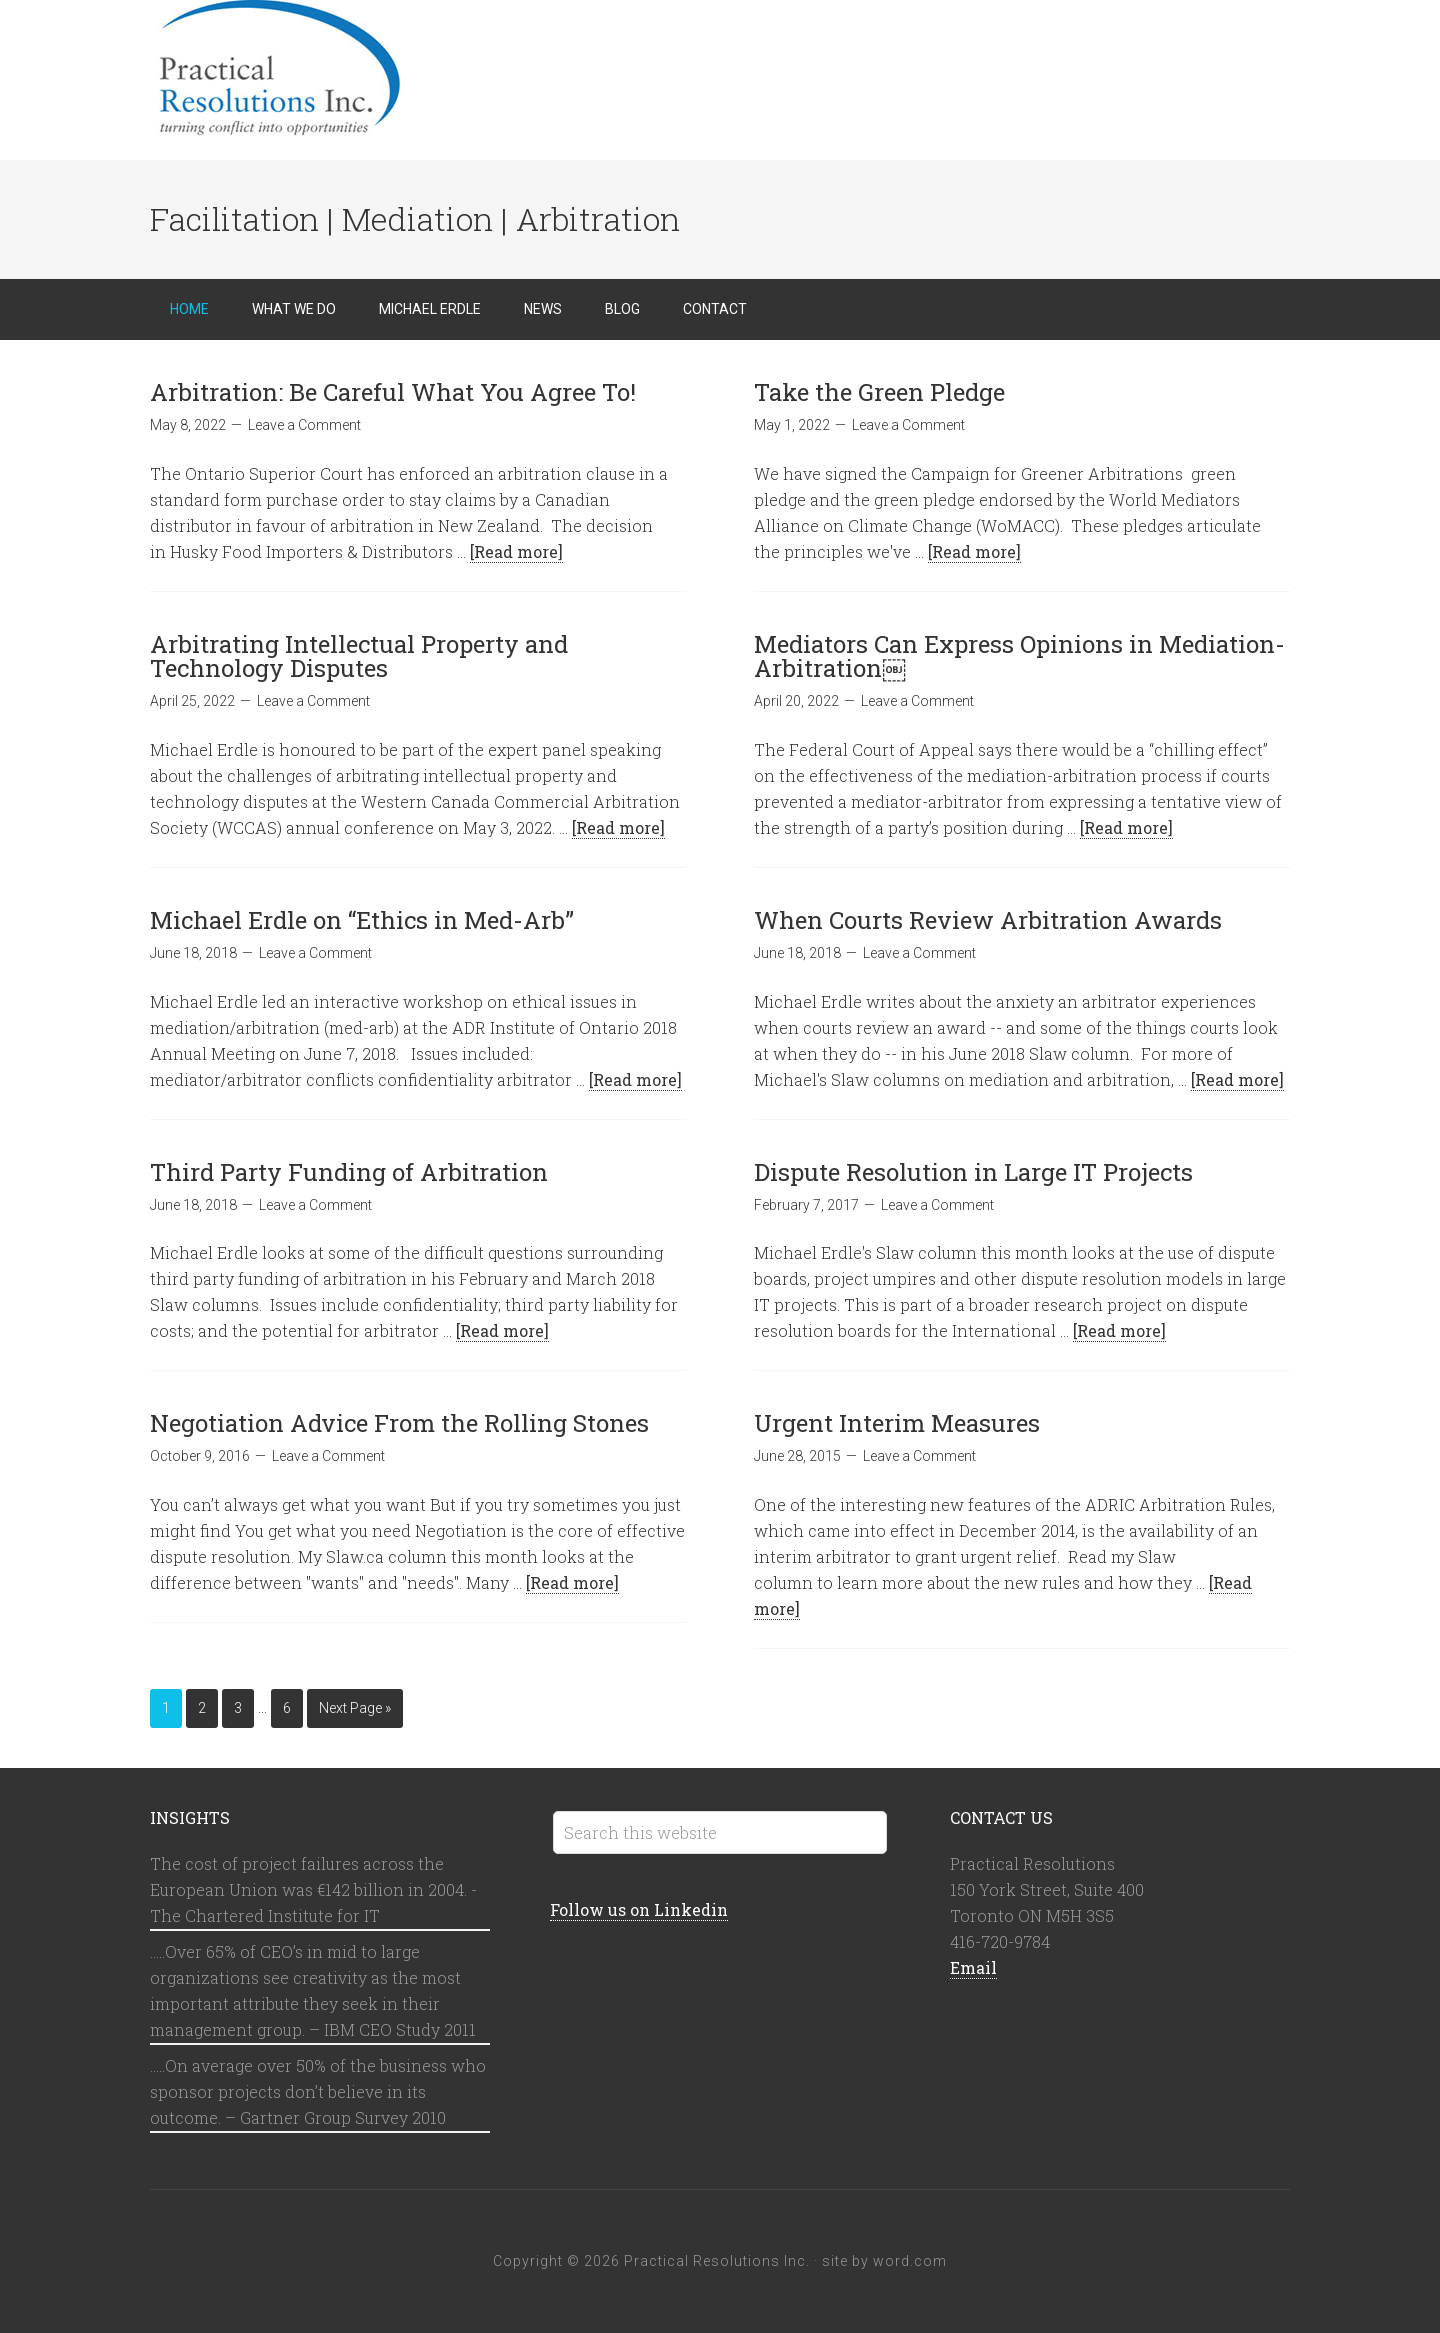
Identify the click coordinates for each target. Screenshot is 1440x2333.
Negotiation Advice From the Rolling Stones (399, 1423)
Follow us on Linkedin (639, 1909)
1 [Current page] (166, 1708)
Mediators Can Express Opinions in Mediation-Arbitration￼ (1019, 656)
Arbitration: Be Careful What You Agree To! (393, 392)
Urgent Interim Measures (897, 1423)
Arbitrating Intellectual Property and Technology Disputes (359, 656)
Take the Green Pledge (879, 392)
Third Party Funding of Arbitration (349, 1172)
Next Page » (355, 1708)
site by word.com (884, 2261)
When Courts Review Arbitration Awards (988, 920)
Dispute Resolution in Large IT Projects (973, 1172)
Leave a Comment (304, 425)
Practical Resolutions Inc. (310, 70)
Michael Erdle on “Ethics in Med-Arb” (362, 920)
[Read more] (516, 551)
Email (973, 1967)
